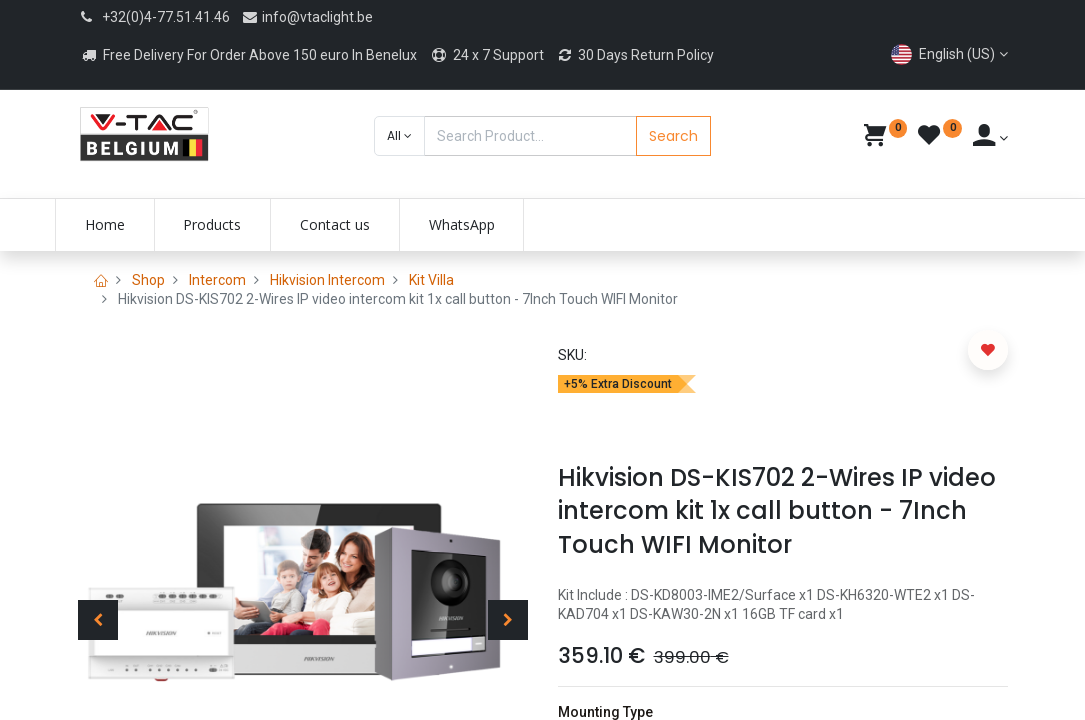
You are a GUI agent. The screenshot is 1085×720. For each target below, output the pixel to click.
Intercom (217, 280)
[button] (399, 136)
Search (673, 136)
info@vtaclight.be (307, 17)
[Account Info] (990, 138)
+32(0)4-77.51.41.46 (166, 17)
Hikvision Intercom (327, 280)
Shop (148, 280)
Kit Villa (431, 280)
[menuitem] (128, 225)
